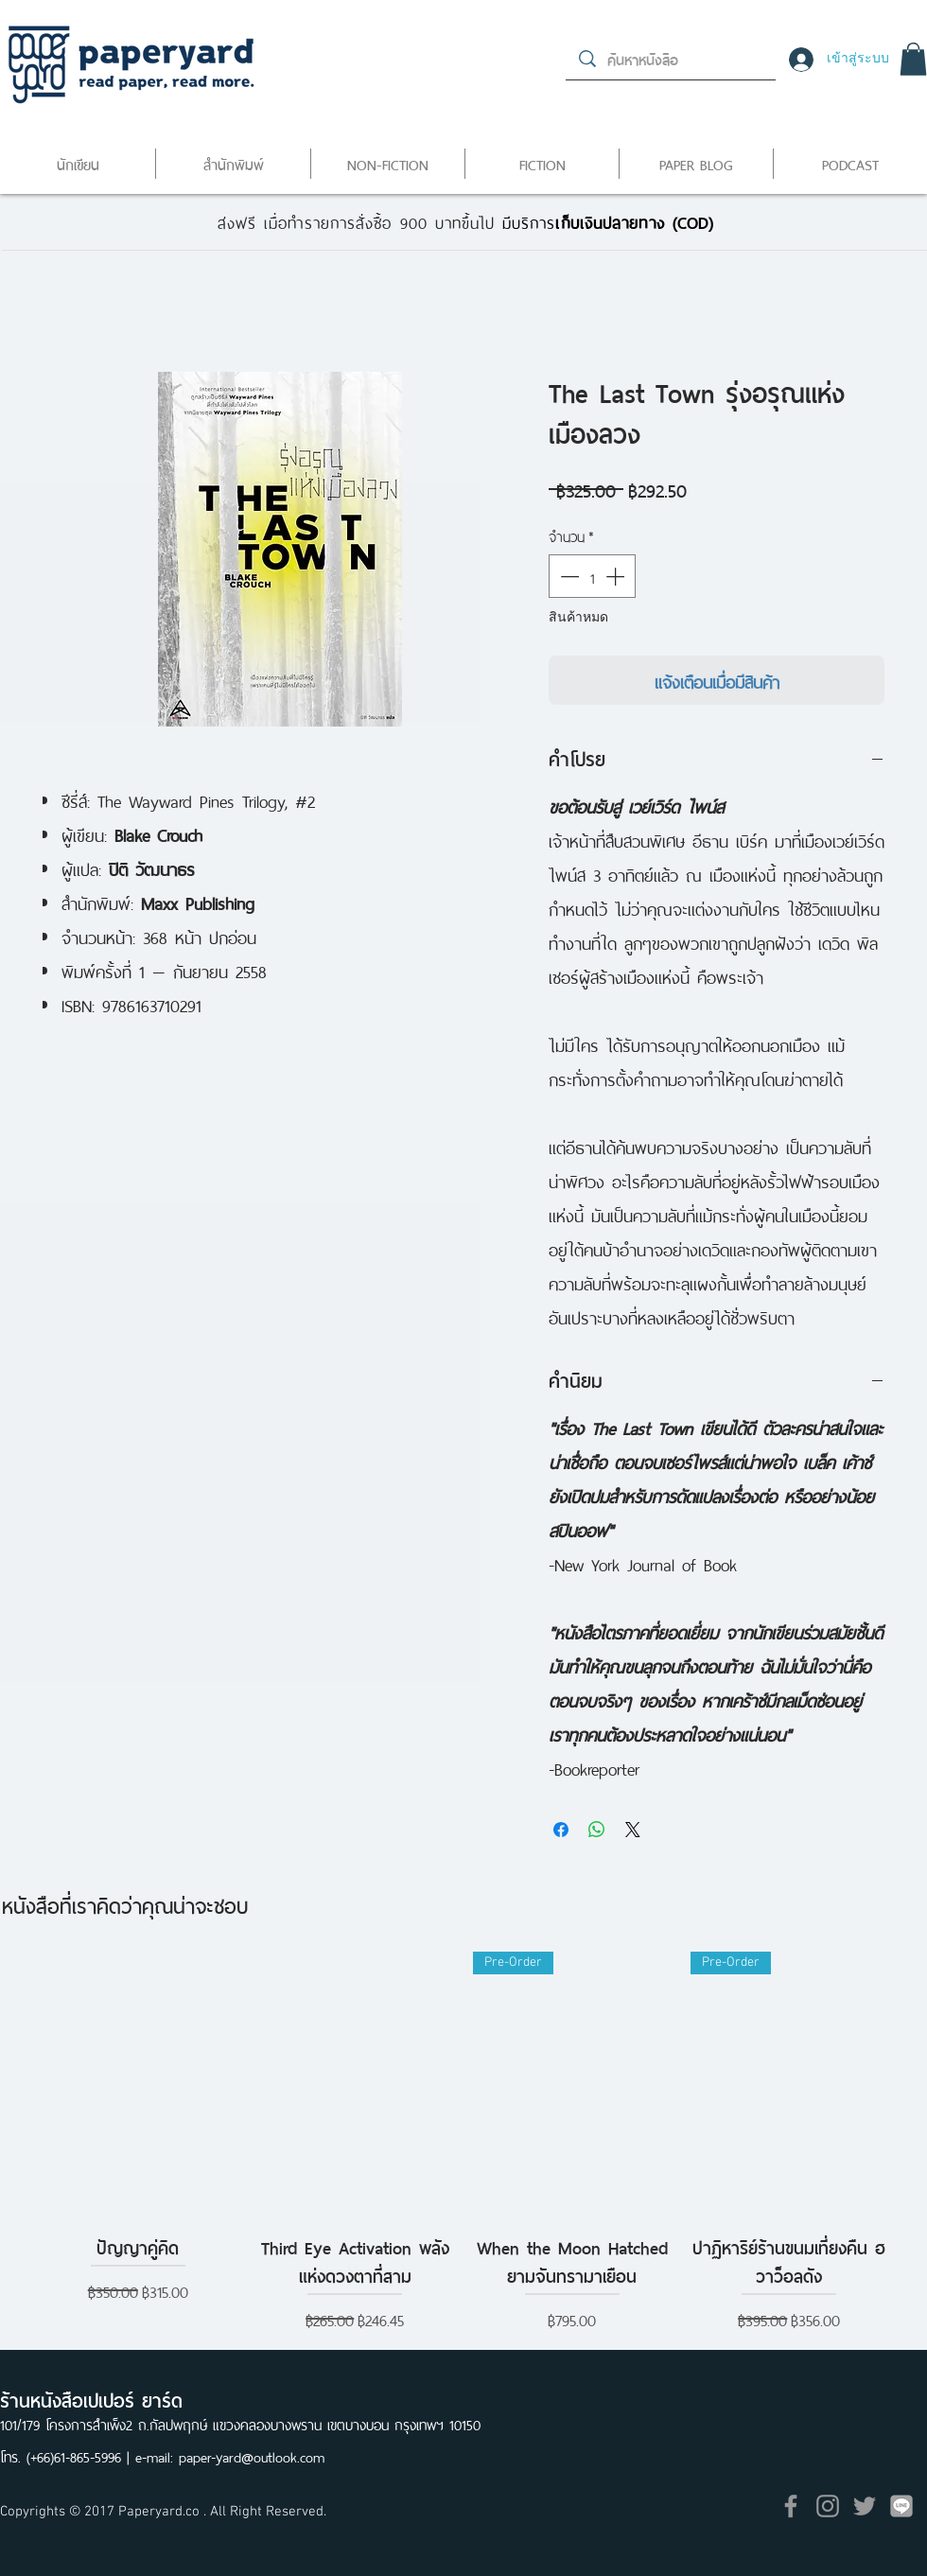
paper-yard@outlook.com (251, 2455)
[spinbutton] (592, 576)
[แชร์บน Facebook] (561, 1829)
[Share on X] (632, 1829)
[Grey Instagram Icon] (828, 2506)
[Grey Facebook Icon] (791, 2506)
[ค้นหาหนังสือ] (671, 58)
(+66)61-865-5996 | (80, 2455)
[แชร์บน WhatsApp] (597, 1829)
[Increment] (617, 576)
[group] (463, 2157)
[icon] (901, 2506)
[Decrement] (567, 576)
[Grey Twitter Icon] (864, 2506)
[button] (913, 59)
